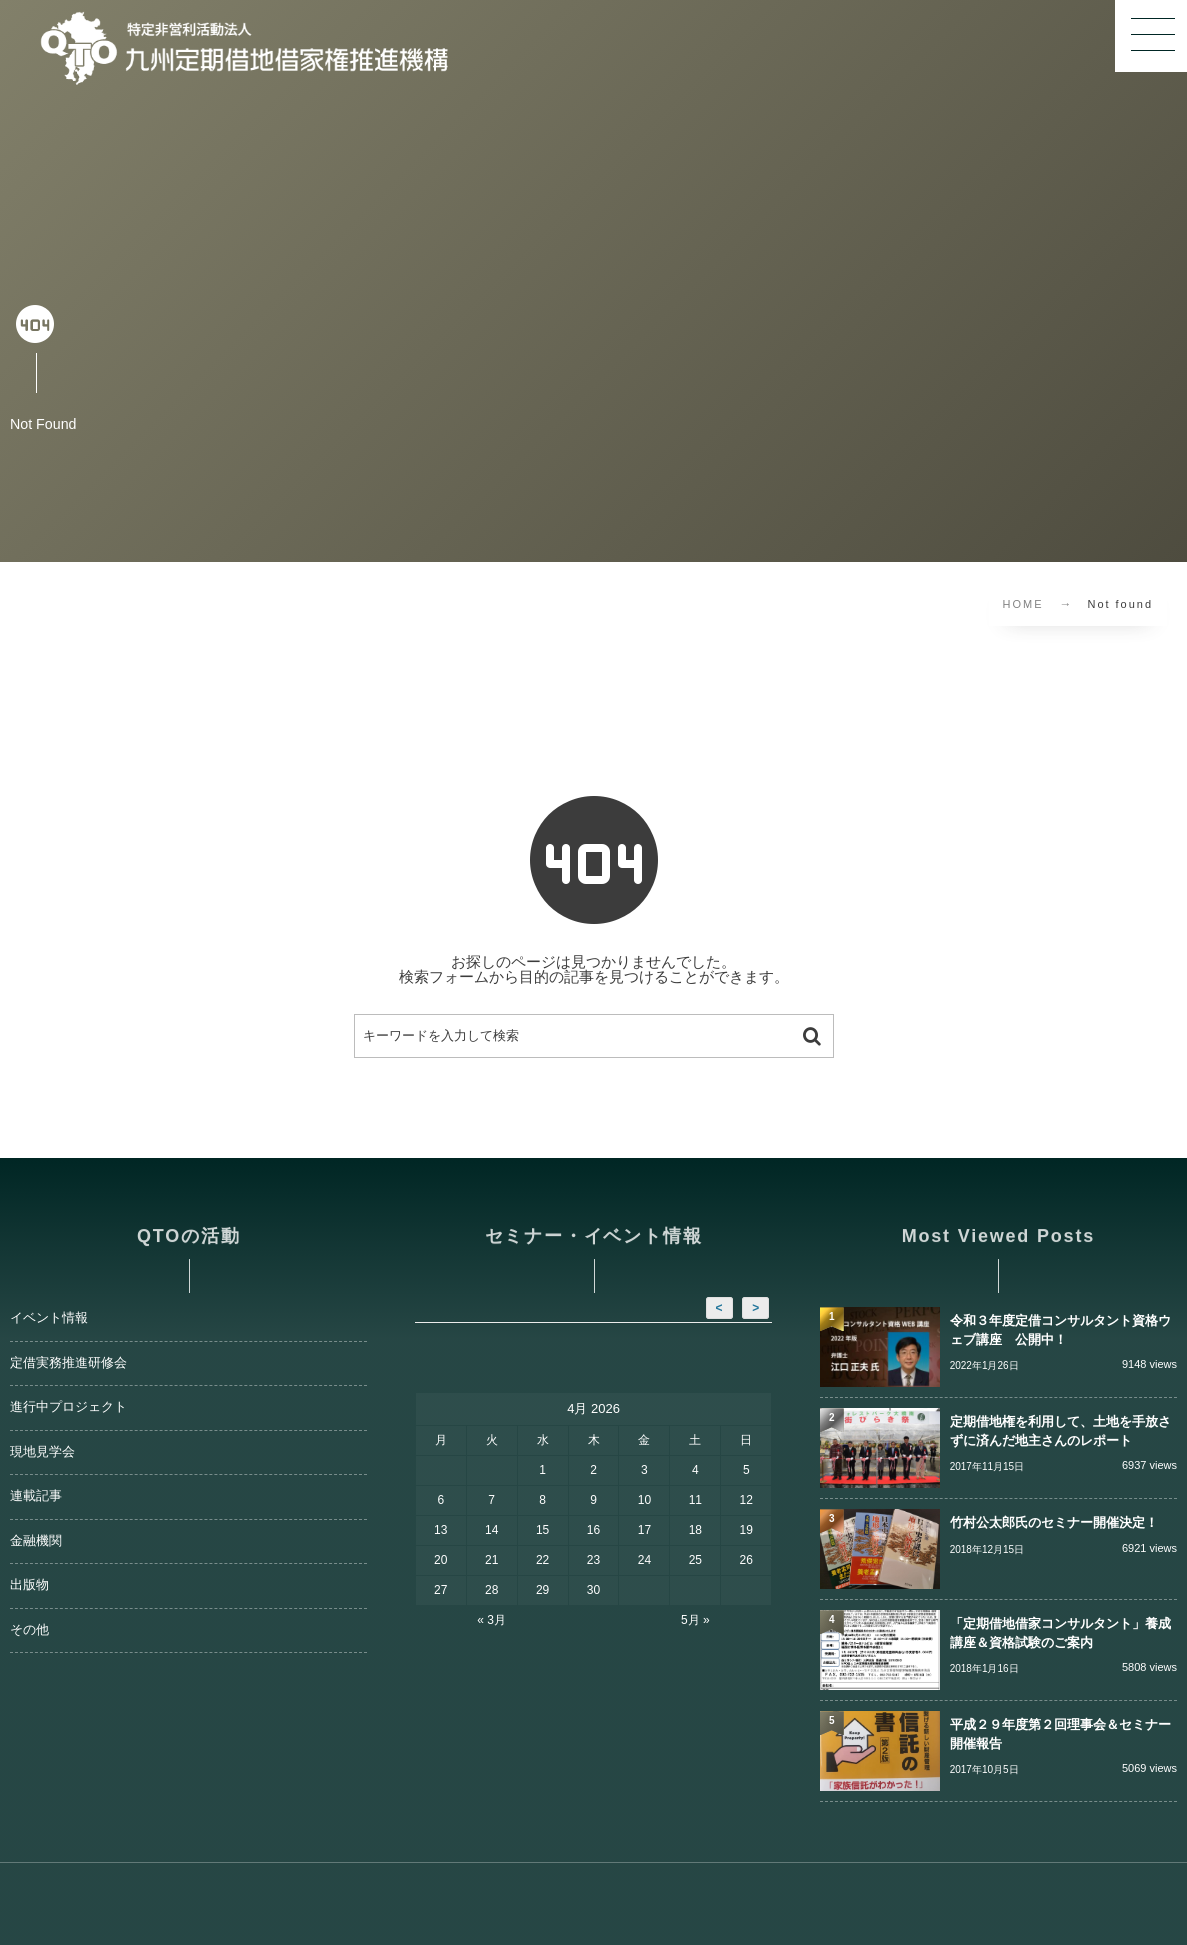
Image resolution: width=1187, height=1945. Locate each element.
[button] (1151, 36)
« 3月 (491, 1620)
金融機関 (36, 1541)
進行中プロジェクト (68, 1407)
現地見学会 (42, 1452)
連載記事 (36, 1496)
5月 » (695, 1620)
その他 (29, 1630)
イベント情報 (49, 1318)
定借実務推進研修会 (68, 1363)
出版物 (29, 1585)
